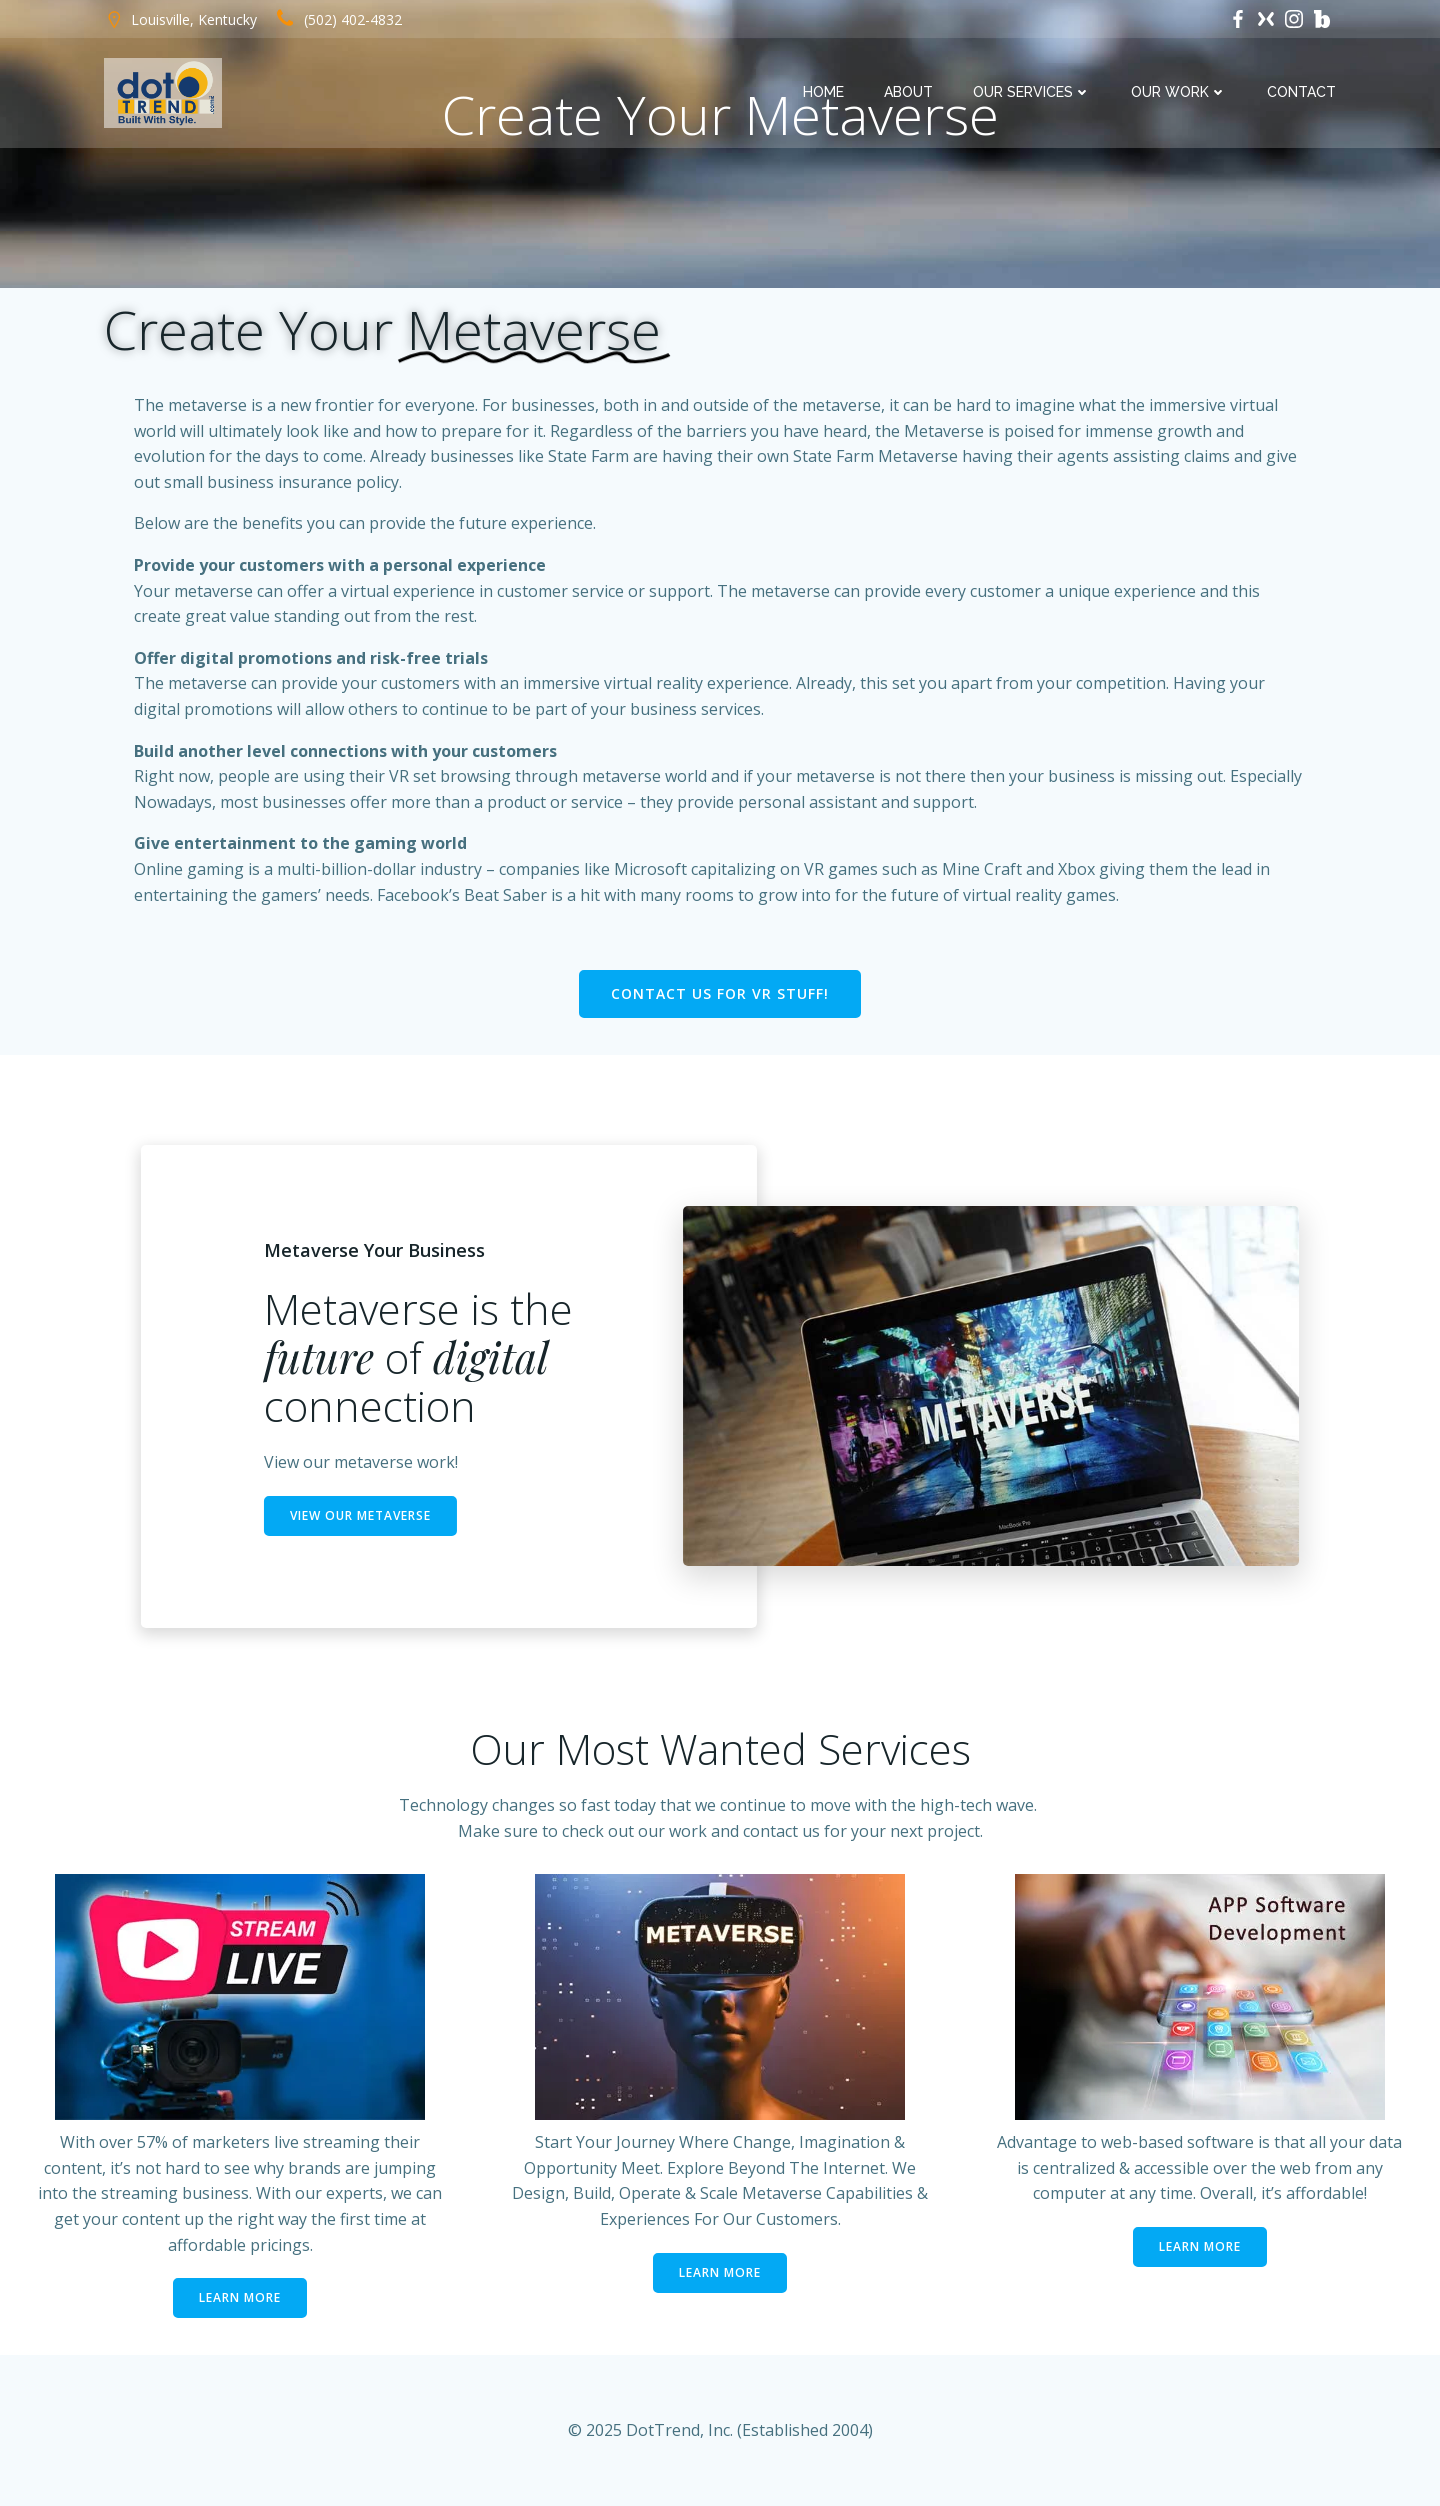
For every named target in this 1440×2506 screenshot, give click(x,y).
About (908, 92)
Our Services (1032, 92)
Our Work (1179, 92)
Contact (1301, 92)
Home (823, 92)
